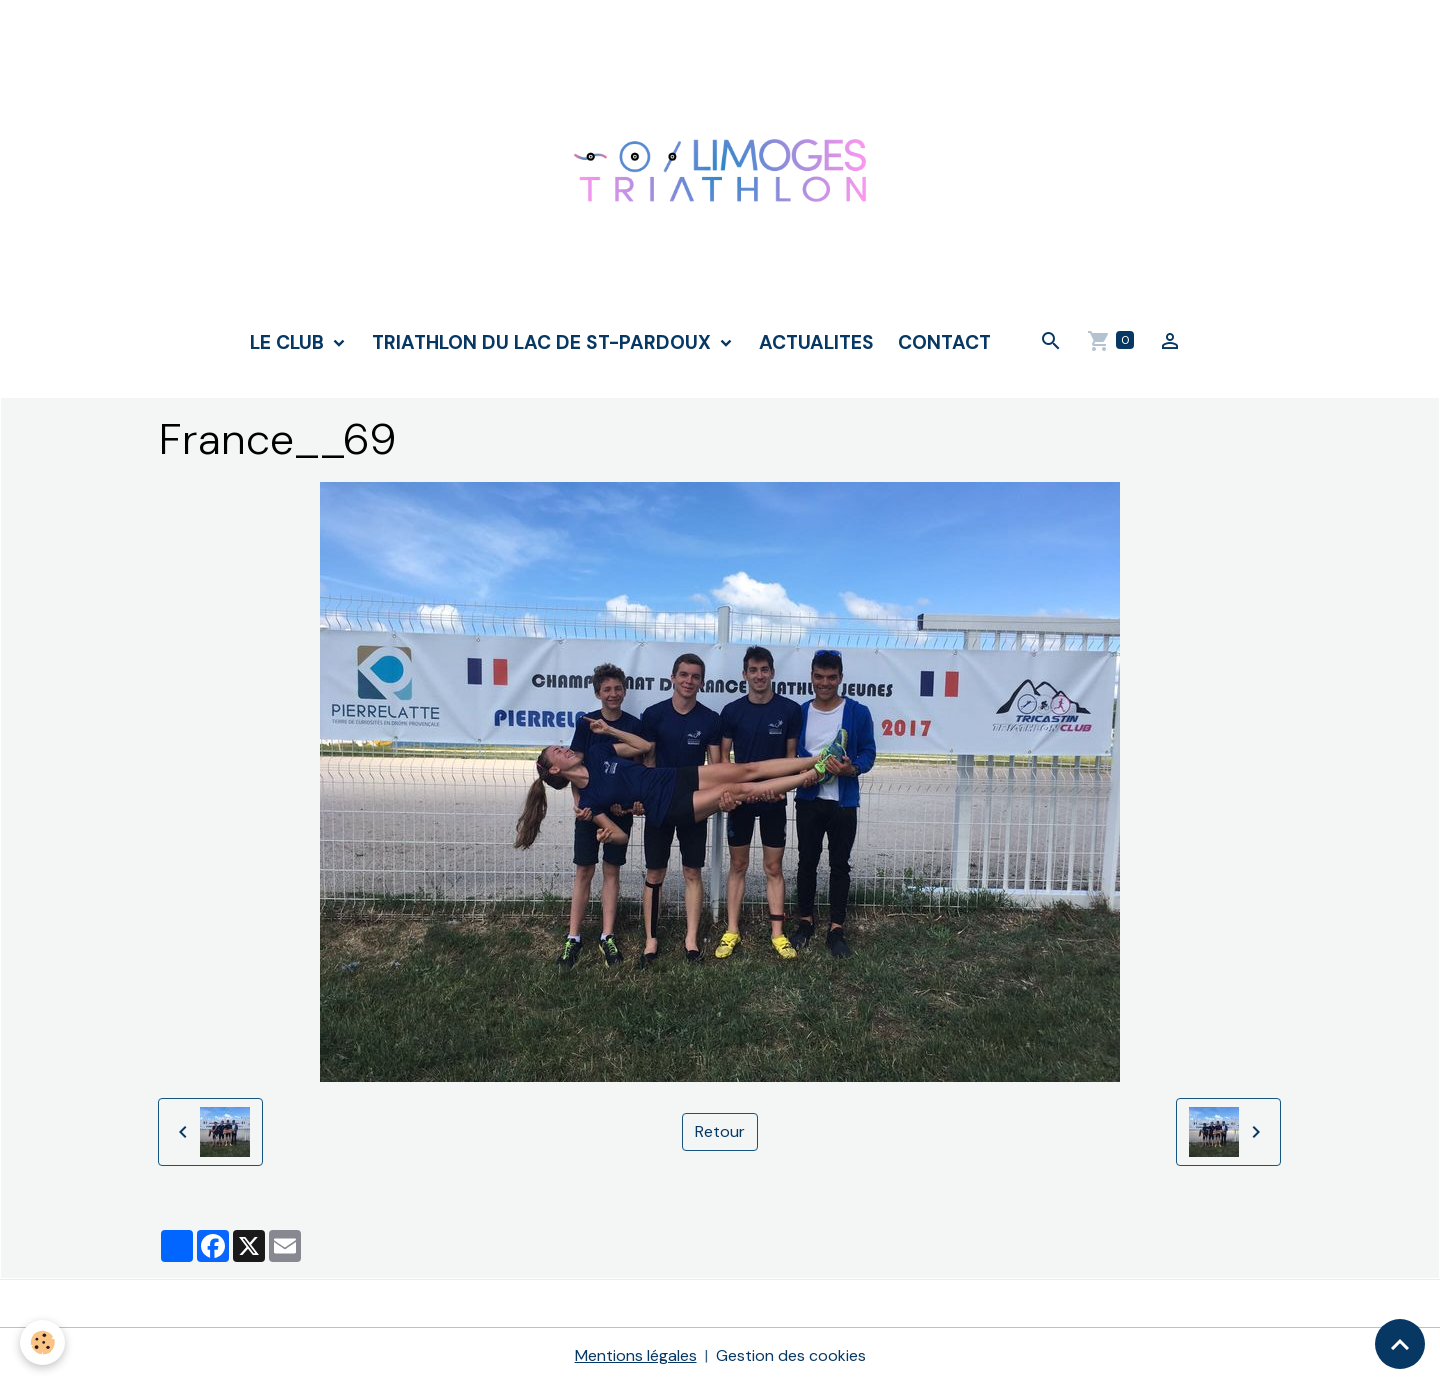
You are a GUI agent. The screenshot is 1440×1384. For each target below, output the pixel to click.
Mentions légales (636, 1355)
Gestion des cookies (791, 1355)
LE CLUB (289, 342)
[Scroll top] (1400, 1344)
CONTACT (944, 342)
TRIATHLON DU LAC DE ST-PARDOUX (544, 342)
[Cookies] (42, 1342)
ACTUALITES (816, 342)
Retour (720, 1131)
